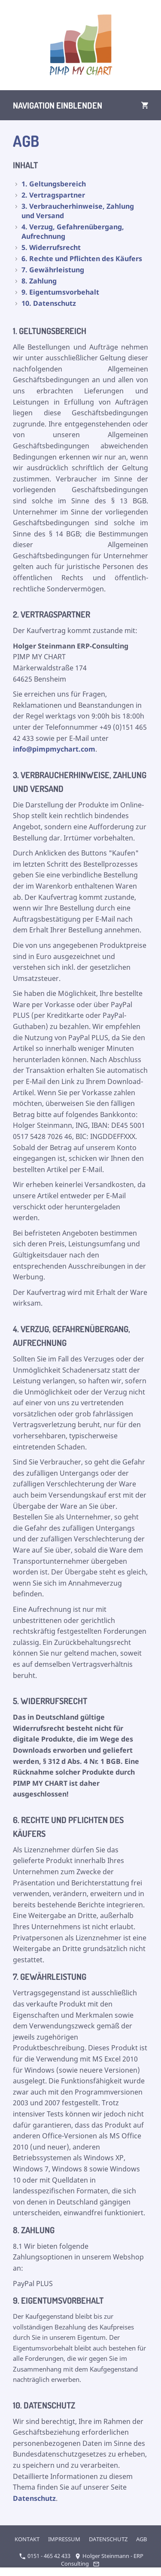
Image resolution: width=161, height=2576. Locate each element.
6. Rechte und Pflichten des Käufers (81, 258)
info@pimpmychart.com (54, 749)
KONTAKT (27, 2539)
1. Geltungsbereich (53, 184)
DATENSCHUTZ (108, 2539)
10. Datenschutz (48, 303)
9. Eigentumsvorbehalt (60, 292)
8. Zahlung (39, 281)
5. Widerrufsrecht (51, 247)
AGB (141, 2539)
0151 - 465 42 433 (44, 2556)
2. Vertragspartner (53, 195)
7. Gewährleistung (52, 269)
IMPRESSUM (64, 2539)
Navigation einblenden (57, 105)
